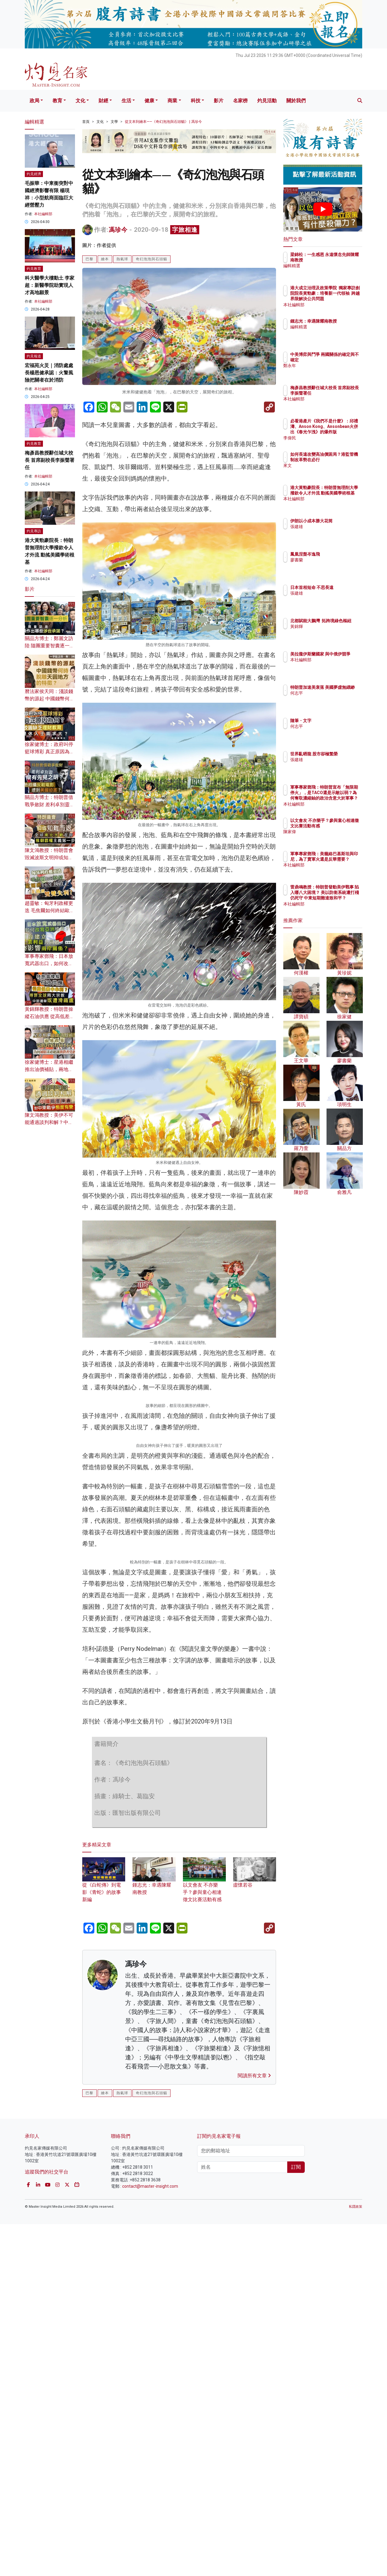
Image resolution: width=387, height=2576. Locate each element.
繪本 (105, 259)
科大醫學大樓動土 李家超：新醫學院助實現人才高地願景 (49, 285)
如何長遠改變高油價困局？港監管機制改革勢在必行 (342, 460)
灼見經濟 (34, 174)
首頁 (85, 122)
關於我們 (296, 101)
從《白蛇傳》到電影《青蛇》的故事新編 (103, 2409)
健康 (149, 101)
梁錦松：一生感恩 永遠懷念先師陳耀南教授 (341, 260)
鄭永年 (332, 371)
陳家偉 (332, 837)
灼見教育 (34, 269)
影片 (218, 101)
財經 (103, 101)
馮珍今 (118, 229)
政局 (34, 101)
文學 (114, 122)
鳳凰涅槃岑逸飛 (340, 554)
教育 (57, 101)
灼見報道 (34, 356)
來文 (330, 471)
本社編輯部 (43, 214)
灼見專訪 (34, 531)
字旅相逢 (184, 229)
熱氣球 (122, 259)
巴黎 (89, 259)
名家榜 (240, 101)
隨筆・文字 (336, 720)
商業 (172, 101)
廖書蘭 (332, 559)
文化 (80, 101)
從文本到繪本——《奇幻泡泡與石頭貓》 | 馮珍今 (163, 122)
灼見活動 (267, 101)
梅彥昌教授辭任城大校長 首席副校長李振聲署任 (49, 460)
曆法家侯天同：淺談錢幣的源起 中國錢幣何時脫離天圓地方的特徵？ (49, 698)
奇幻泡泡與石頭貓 (151, 259)
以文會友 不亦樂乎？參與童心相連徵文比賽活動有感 (204, 2409)
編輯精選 (334, 271)
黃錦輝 (332, 631)
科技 (195, 101)
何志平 (332, 698)
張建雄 (332, 532)
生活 (126, 101)
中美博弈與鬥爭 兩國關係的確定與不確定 (342, 360)
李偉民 (332, 437)
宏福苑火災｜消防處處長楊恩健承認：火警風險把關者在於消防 (49, 373)
